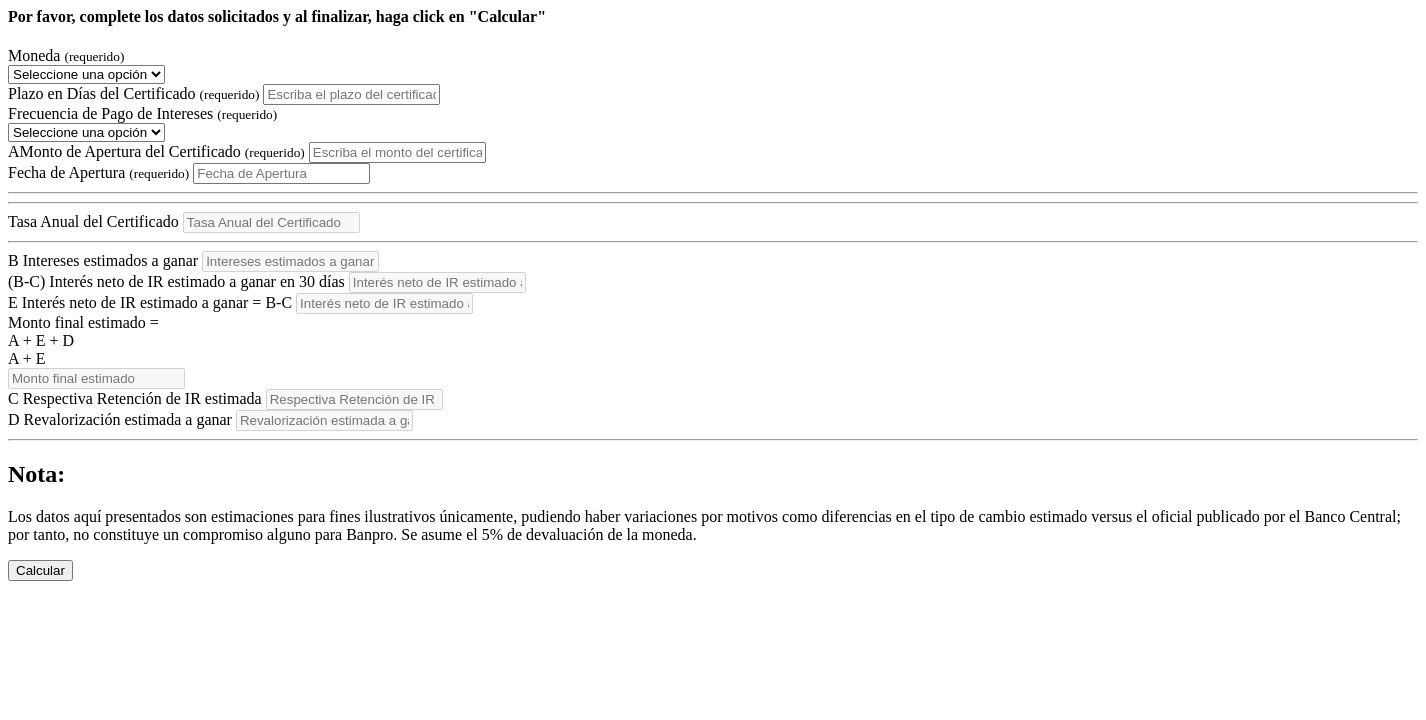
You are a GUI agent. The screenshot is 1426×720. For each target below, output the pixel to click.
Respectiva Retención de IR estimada (135, 398)
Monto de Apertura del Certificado (156, 151)
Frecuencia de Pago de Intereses (142, 113)
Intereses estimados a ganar (103, 260)
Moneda (66, 55)
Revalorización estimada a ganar (120, 419)
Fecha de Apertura (98, 172)
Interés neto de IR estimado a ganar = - (150, 302)
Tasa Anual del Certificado (93, 221)
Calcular (40, 570)
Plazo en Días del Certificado (133, 93)
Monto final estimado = (713, 341)
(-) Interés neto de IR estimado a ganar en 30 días (176, 281)
